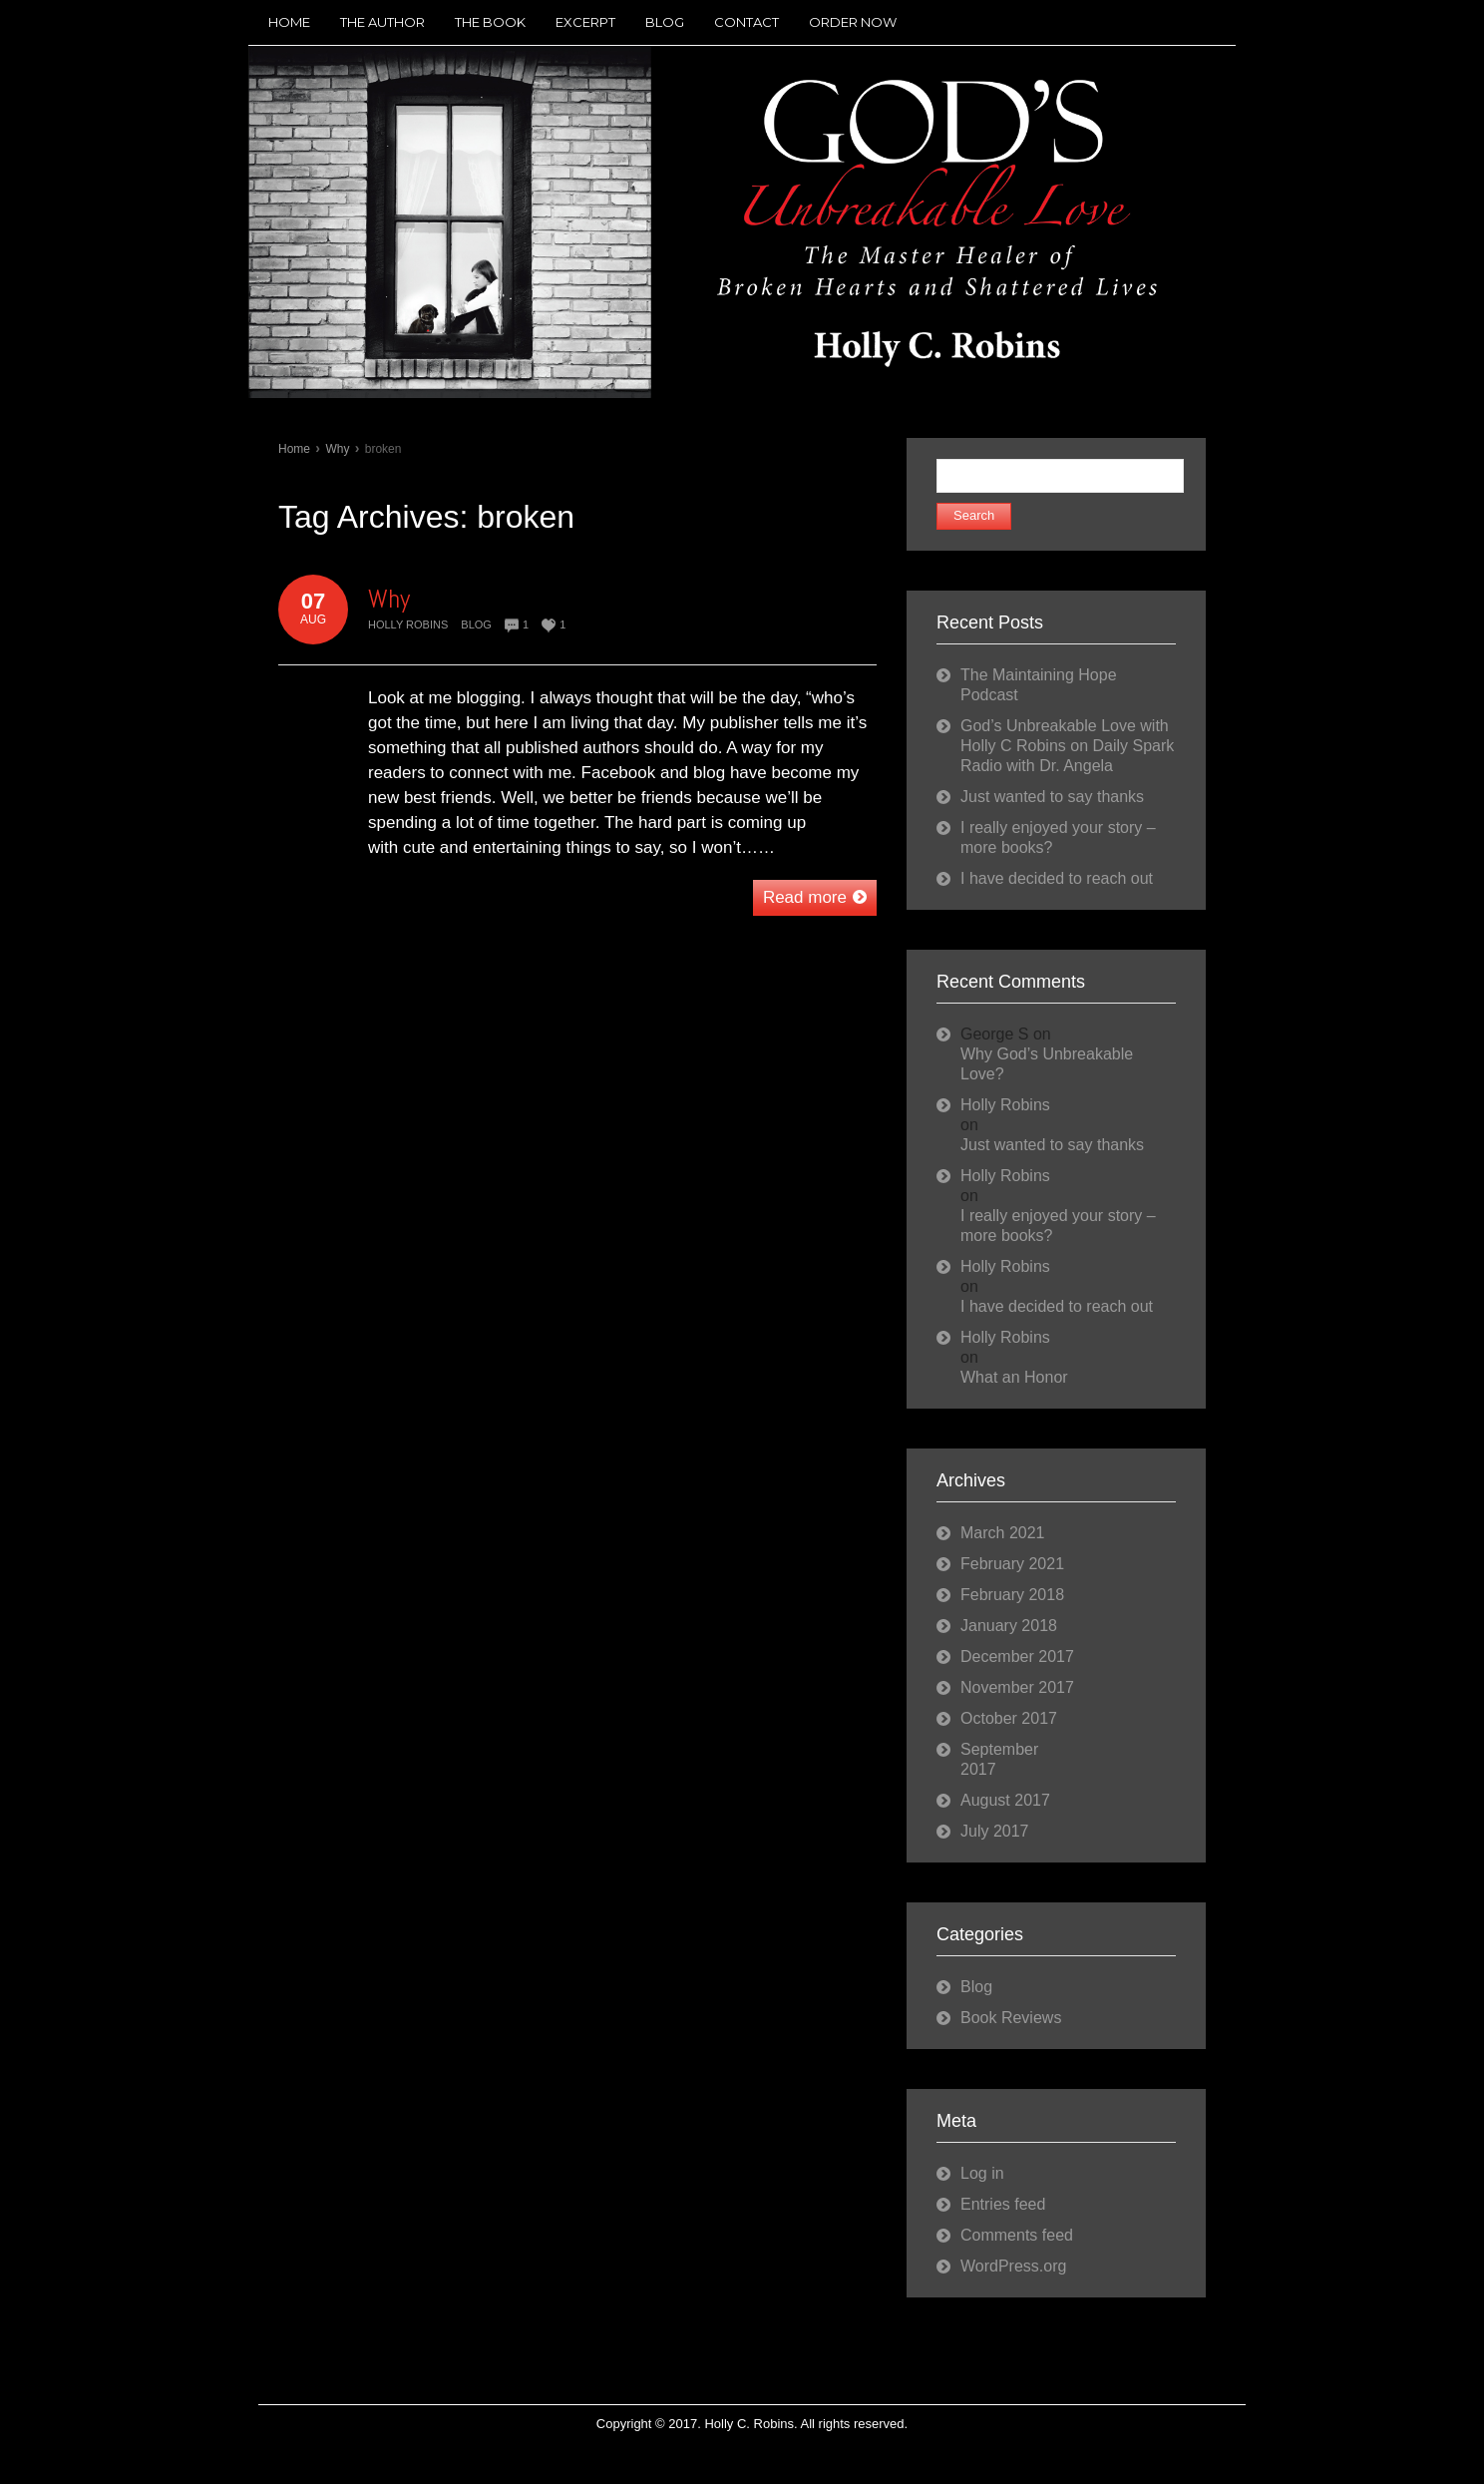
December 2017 (1017, 1656)
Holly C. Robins (749, 2423)
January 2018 (1008, 1625)
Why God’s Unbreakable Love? (1046, 1063)
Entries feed (1002, 2204)
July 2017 (994, 1831)
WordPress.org (1013, 2266)
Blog (476, 624)
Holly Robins (408, 624)
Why (337, 449)
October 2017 (1008, 1718)
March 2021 (1002, 1532)
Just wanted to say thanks (1052, 796)
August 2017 (1005, 1800)
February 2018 (1012, 1594)
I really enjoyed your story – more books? (1058, 1225)
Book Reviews (1010, 2017)
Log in (982, 2173)
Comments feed (1016, 2235)
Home (294, 449)
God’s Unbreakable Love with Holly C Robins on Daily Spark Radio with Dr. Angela (1067, 745)
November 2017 (1017, 1687)
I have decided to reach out (1056, 878)
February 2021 (1012, 1563)
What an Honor (1014, 1377)
